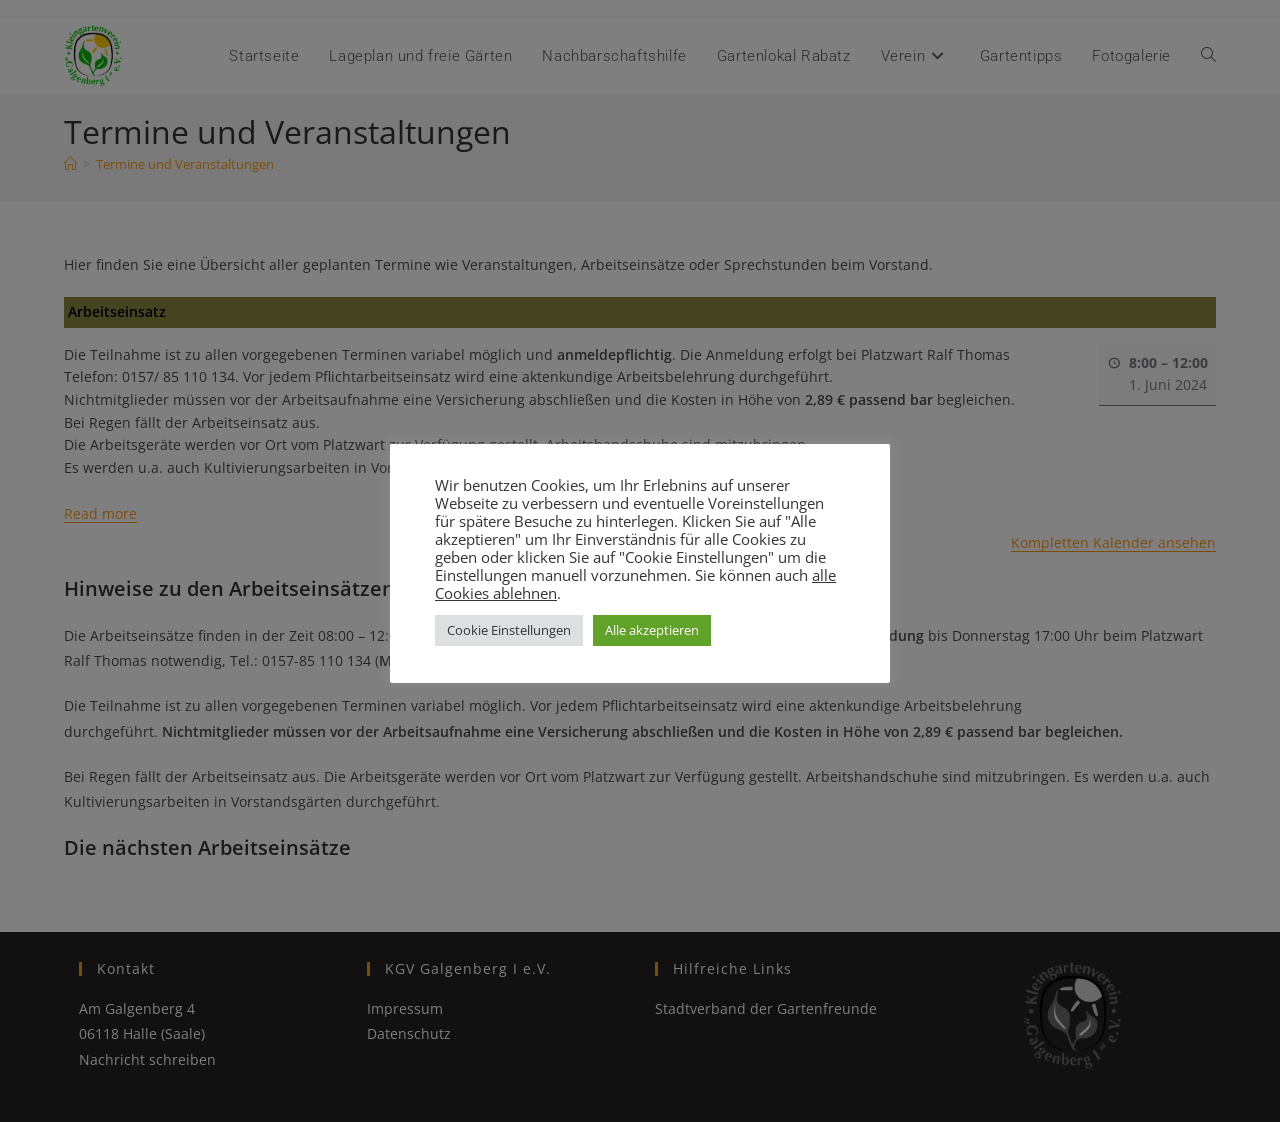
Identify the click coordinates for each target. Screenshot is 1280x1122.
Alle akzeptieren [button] (652, 630)
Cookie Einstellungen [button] (509, 630)
